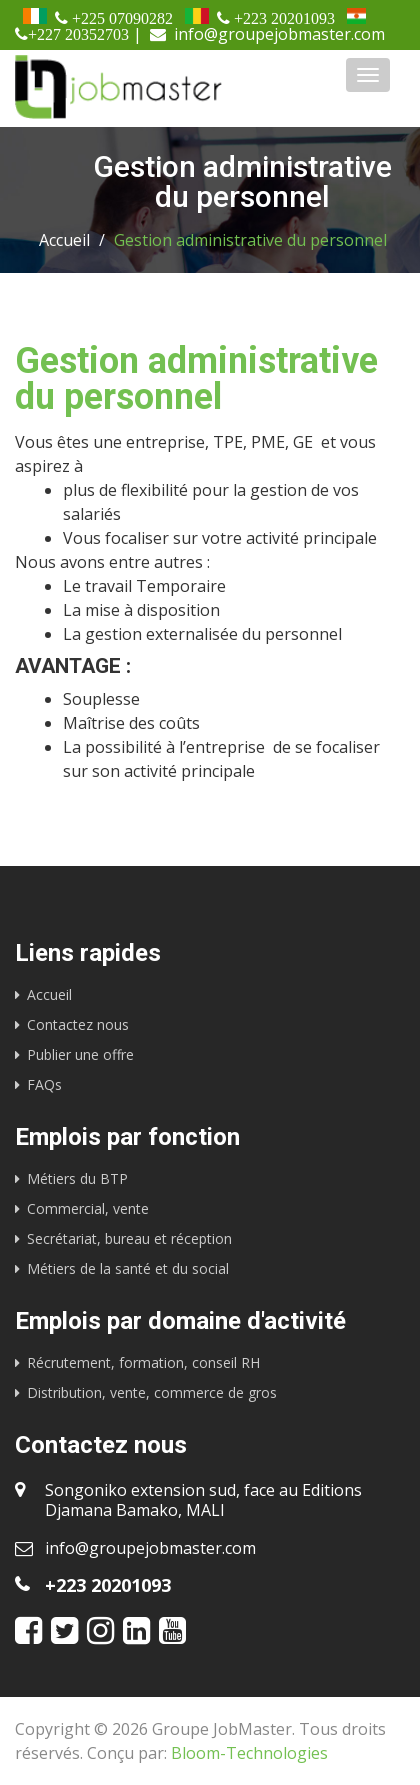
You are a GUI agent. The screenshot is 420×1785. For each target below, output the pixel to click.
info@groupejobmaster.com (150, 1548)
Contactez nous (78, 1024)
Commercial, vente (88, 1208)
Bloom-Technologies (249, 1753)
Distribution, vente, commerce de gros (152, 1392)
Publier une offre (80, 1054)
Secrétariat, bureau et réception (129, 1238)
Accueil (64, 240)
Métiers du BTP (77, 1178)
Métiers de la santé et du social (128, 1268)
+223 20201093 (108, 1585)
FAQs (44, 1084)
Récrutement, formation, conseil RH (143, 1362)
